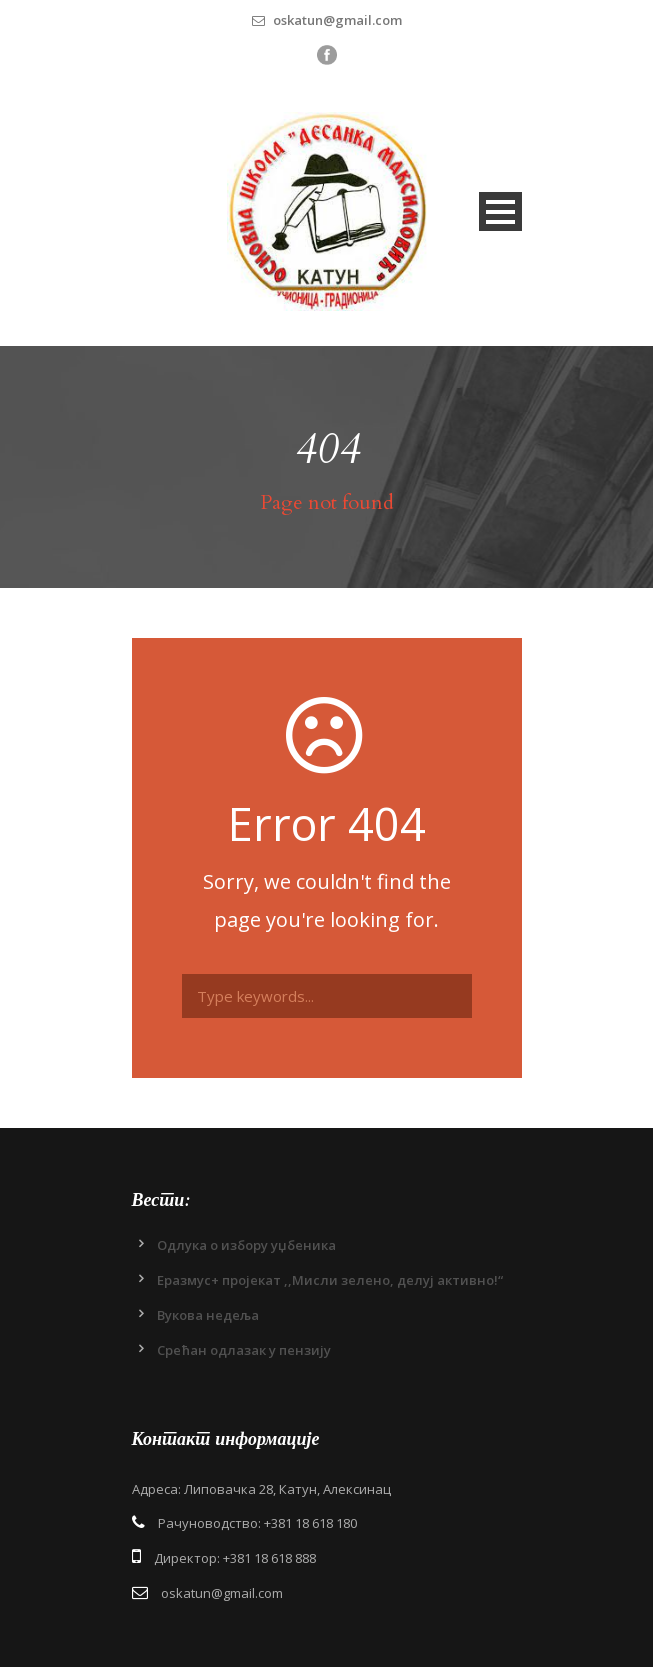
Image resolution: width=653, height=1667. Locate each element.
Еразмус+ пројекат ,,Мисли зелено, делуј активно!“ (330, 1280)
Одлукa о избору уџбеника (246, 1245)
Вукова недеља (208, 1315)
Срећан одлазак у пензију (244, 1350)
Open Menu (500, 211)
